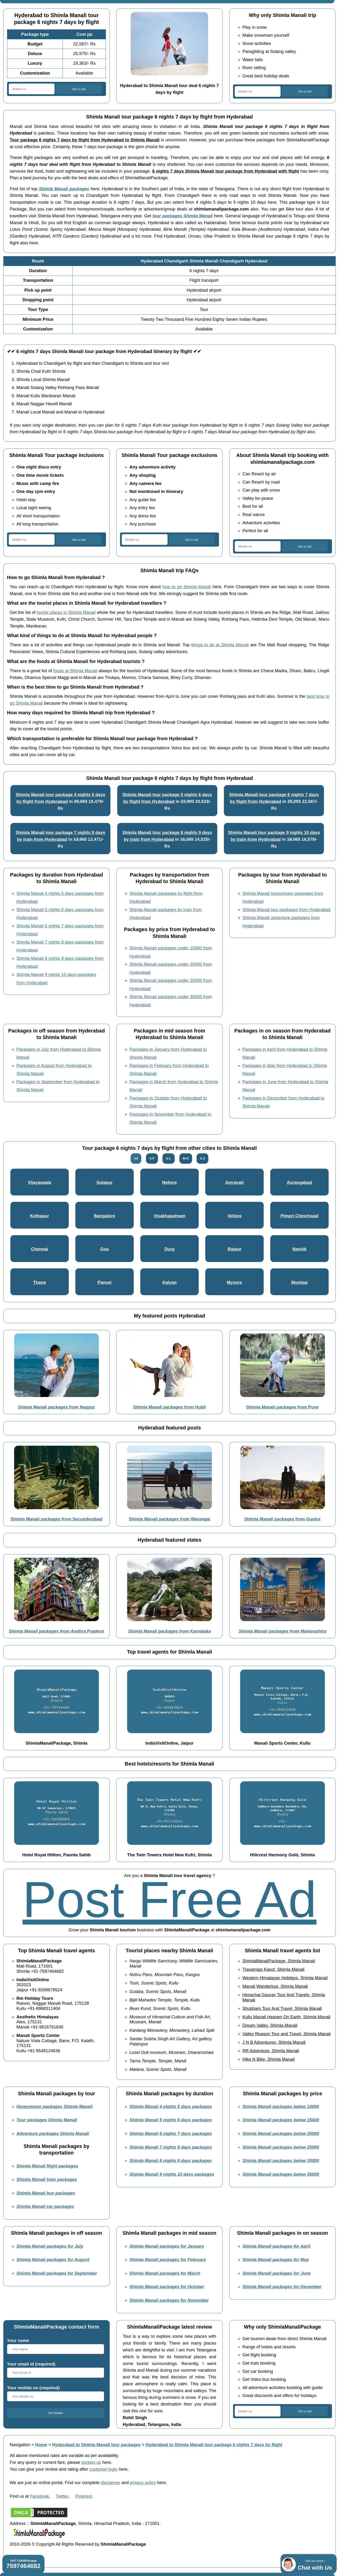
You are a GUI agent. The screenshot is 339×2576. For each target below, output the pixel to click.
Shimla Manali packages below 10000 (280, 2106)
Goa (104, 1248)
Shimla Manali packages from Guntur (282, 1518)
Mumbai (299, 1282)
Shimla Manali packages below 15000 (280, 2119)
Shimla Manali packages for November (169, 2300)
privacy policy (143, 2482)
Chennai (39, 1248)
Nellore (169, 1182)
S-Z (202, 1158)
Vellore (234, 1215)
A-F (151, 1158)
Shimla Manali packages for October (166, 2286)
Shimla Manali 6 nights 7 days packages (170, 2133)
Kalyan (169, 1282)
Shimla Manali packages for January (166, 2246)
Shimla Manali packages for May (275, 2259)
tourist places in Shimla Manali (66, 612)
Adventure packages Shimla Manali (52, 2133)
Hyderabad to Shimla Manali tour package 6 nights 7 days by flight (213, 2444)
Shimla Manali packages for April (276, 2246)
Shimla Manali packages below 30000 (280, 2160)
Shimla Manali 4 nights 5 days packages (170, 2106)
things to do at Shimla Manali (220, 644)
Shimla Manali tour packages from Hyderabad (286, 909)
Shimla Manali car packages (45, 2206)
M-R (186, 1158)
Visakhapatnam (169, 1215)
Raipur (234, 1248)
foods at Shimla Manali (75, 670)
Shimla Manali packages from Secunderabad (56, 1518)
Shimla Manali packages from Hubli (169, 1407)
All (136, 1158)
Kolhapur (39, 1215)
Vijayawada (39, 1182)
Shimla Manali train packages (46, 2179)
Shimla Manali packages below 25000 (280, 2147)
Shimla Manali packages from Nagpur (56, 1407)
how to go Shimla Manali (186, 586)
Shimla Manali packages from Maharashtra (282, 1631)
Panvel (104, 1282)
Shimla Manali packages (64, 188)
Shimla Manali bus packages (45, 2193)
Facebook (39, 2496)
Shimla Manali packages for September (56, 2273)
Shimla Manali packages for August (52, 2259)
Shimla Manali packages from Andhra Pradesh (56, 1631)
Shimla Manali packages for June (276, 2273)
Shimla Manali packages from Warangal (169, 1518)
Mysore (234, 1282)
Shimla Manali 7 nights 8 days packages (170, 2147)
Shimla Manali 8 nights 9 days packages (170, 2160)
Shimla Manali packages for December (282, 2286)
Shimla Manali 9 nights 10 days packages (171, 2174)
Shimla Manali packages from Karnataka (169, 1631)
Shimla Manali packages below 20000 (280, 2133)
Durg (169, 1248)
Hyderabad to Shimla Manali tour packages (96, 2444)
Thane (39, 1282)
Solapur (105, 1182)
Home (41, 2444)
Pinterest (83, 2496)
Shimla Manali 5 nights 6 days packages (170, 2119)
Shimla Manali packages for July (49, 2246)
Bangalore (104, 1215)
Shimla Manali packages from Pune (282, 1407)
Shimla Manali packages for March (164, 2273)
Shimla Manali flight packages (47, 2165)
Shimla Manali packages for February (167, 2259)
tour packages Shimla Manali (183, 215)
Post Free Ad (170, 1899)
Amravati (234, 1182)
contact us (91, 2462)
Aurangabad (299, 1182)
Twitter (62, 2496)
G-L (168, 1158)
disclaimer (110, 2482)
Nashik (299, 1248)
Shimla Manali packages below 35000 (280, 2174)
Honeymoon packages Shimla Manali (54, 2106)
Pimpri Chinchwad (300, 1215)
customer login (103, 2469)
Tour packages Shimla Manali (46, 2119)
